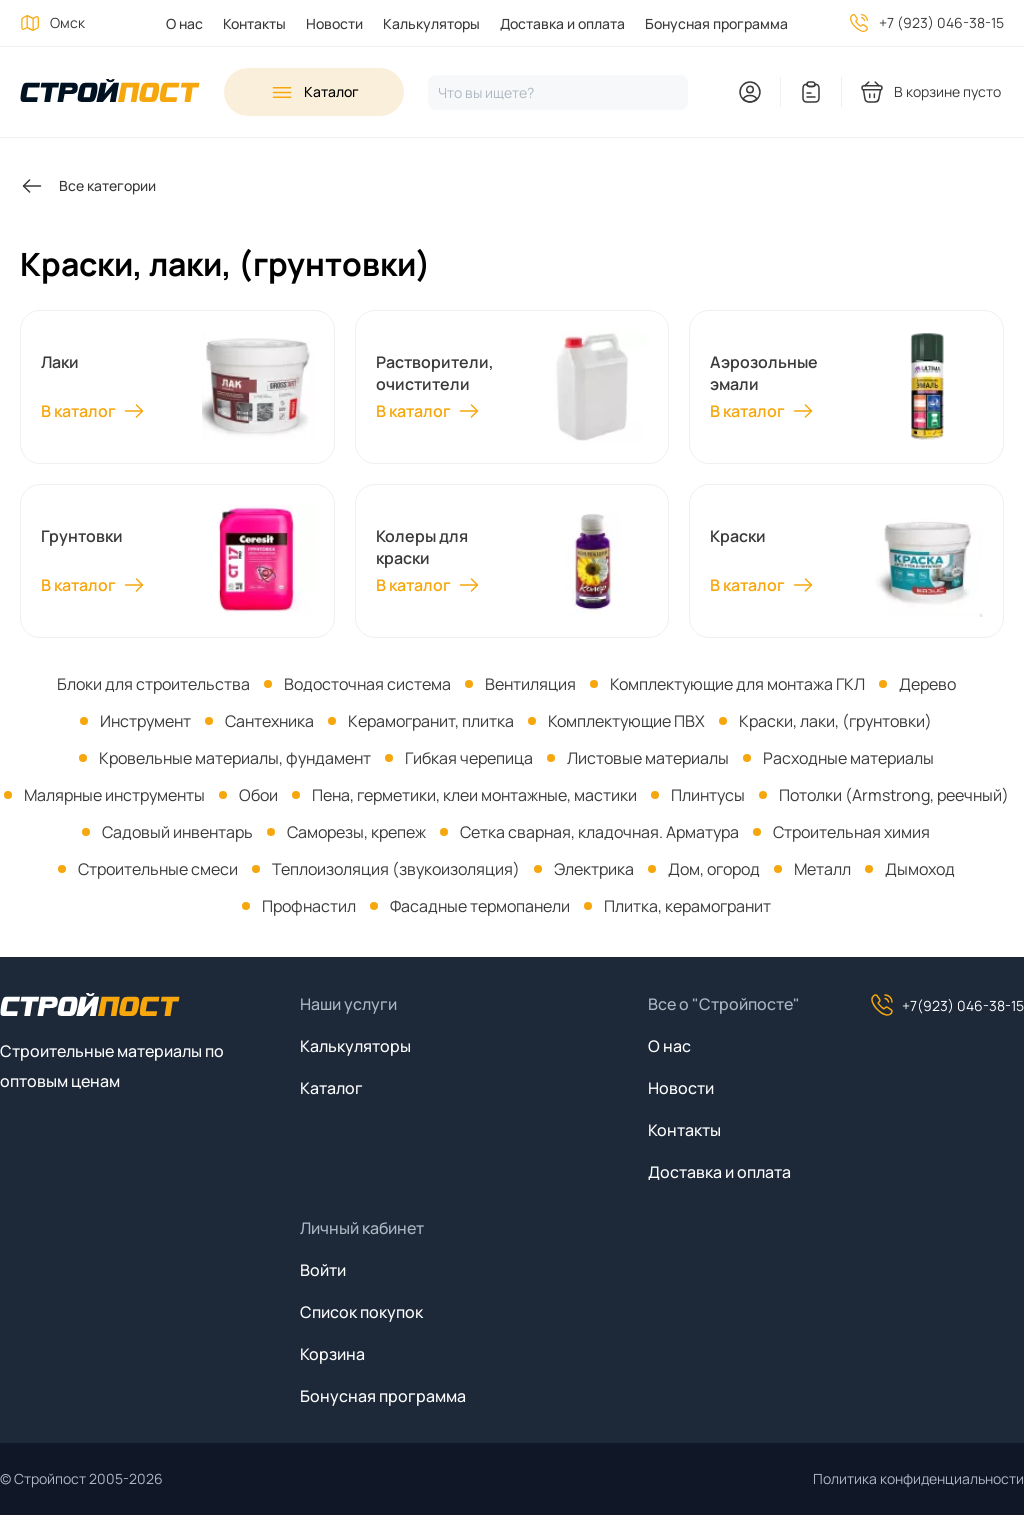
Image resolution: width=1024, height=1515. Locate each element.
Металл (822, 869)
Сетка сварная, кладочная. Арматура (599, 832)
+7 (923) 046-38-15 (941, 22)
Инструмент (145, 721)
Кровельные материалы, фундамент (235, 758)
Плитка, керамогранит (687, 906)
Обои (258, 795)
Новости (334, 23)
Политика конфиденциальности (918, 1478)
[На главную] (110, 92)
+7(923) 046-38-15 (947, 1005)
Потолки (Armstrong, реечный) (894, 795)
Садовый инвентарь (177, 832)
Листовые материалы (648, 758)
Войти (323, 1270)
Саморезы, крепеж (356, 832)
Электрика (594, 869)
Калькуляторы (431, 23)
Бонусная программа (716, 23)
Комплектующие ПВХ (626, 721)
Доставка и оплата (562, 23)
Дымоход (920, 869)
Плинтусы (708, 795)
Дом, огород (714, 869)
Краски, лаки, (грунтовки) (835, 721)
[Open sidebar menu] (314, 92)
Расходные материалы (848, 758)
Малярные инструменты (114, 795)
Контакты (254, 23)
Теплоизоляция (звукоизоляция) (396, 869)
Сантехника (269, 721)
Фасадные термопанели (480, 906)
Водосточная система (367, 684)
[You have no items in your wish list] (811, 92)
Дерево (927, 684)
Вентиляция (530, 684)
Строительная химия (851, 832)
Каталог (331, 1088)
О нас (184, 23)
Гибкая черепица (469, 758)
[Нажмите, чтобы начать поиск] (558, 92)
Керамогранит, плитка (431, 721)
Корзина (332, 1354)
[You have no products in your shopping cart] (932, 92)
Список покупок (361, 1312)
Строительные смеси (158, 869)
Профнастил (309, 906)
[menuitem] (174, 23)
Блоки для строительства (153, 684)
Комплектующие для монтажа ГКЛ (737, 684)
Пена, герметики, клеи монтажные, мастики (474, 795)
